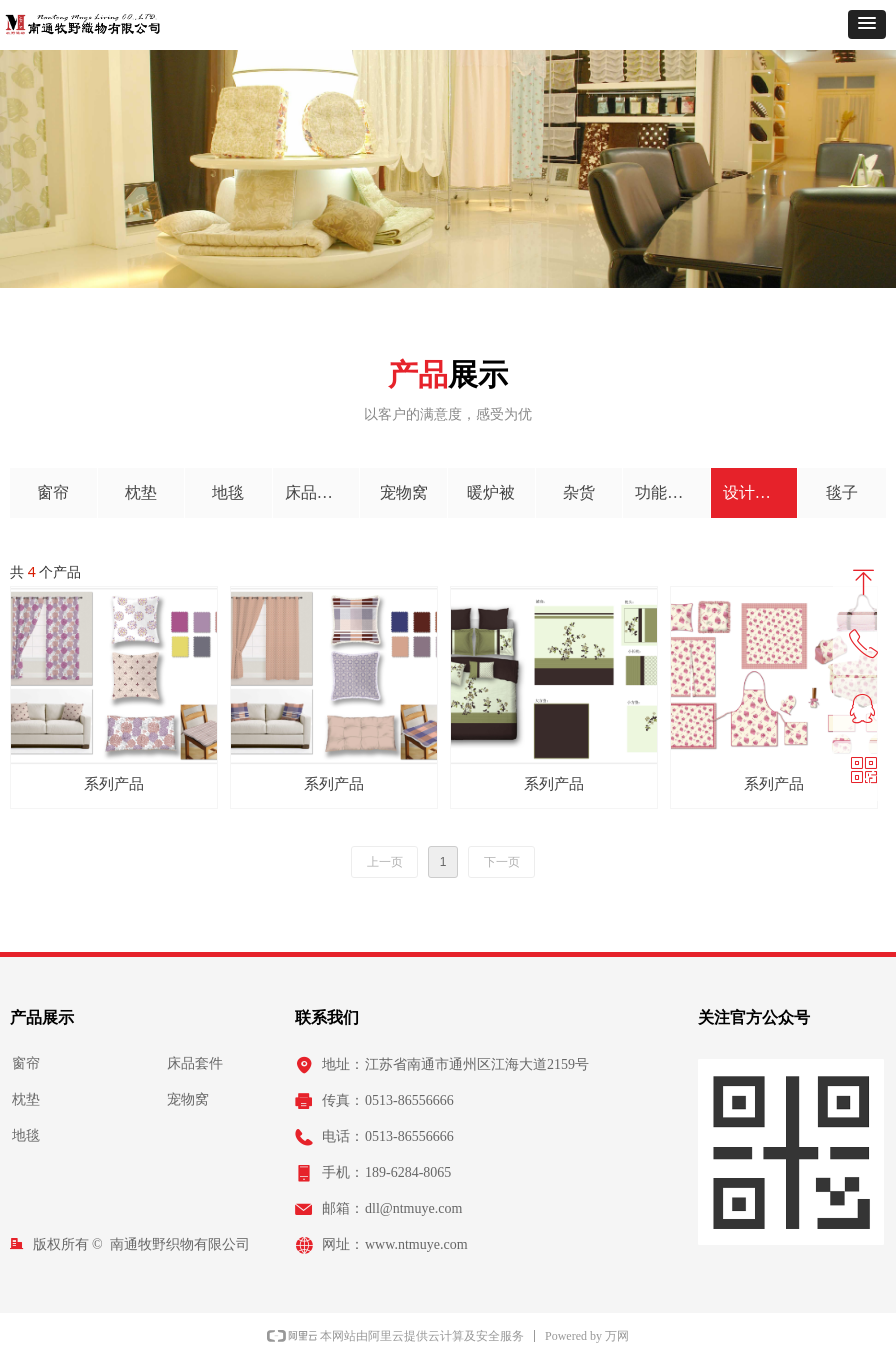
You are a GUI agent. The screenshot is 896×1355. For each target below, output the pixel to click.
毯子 (842, 492)
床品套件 (317, 492)
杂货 (579, 492)
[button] (867, 24)
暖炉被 (491, 492)
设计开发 (755, 492)
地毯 (228, 492)
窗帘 (53, 492)
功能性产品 (672, 492)
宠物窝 (404, 492)
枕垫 (141, 492)
